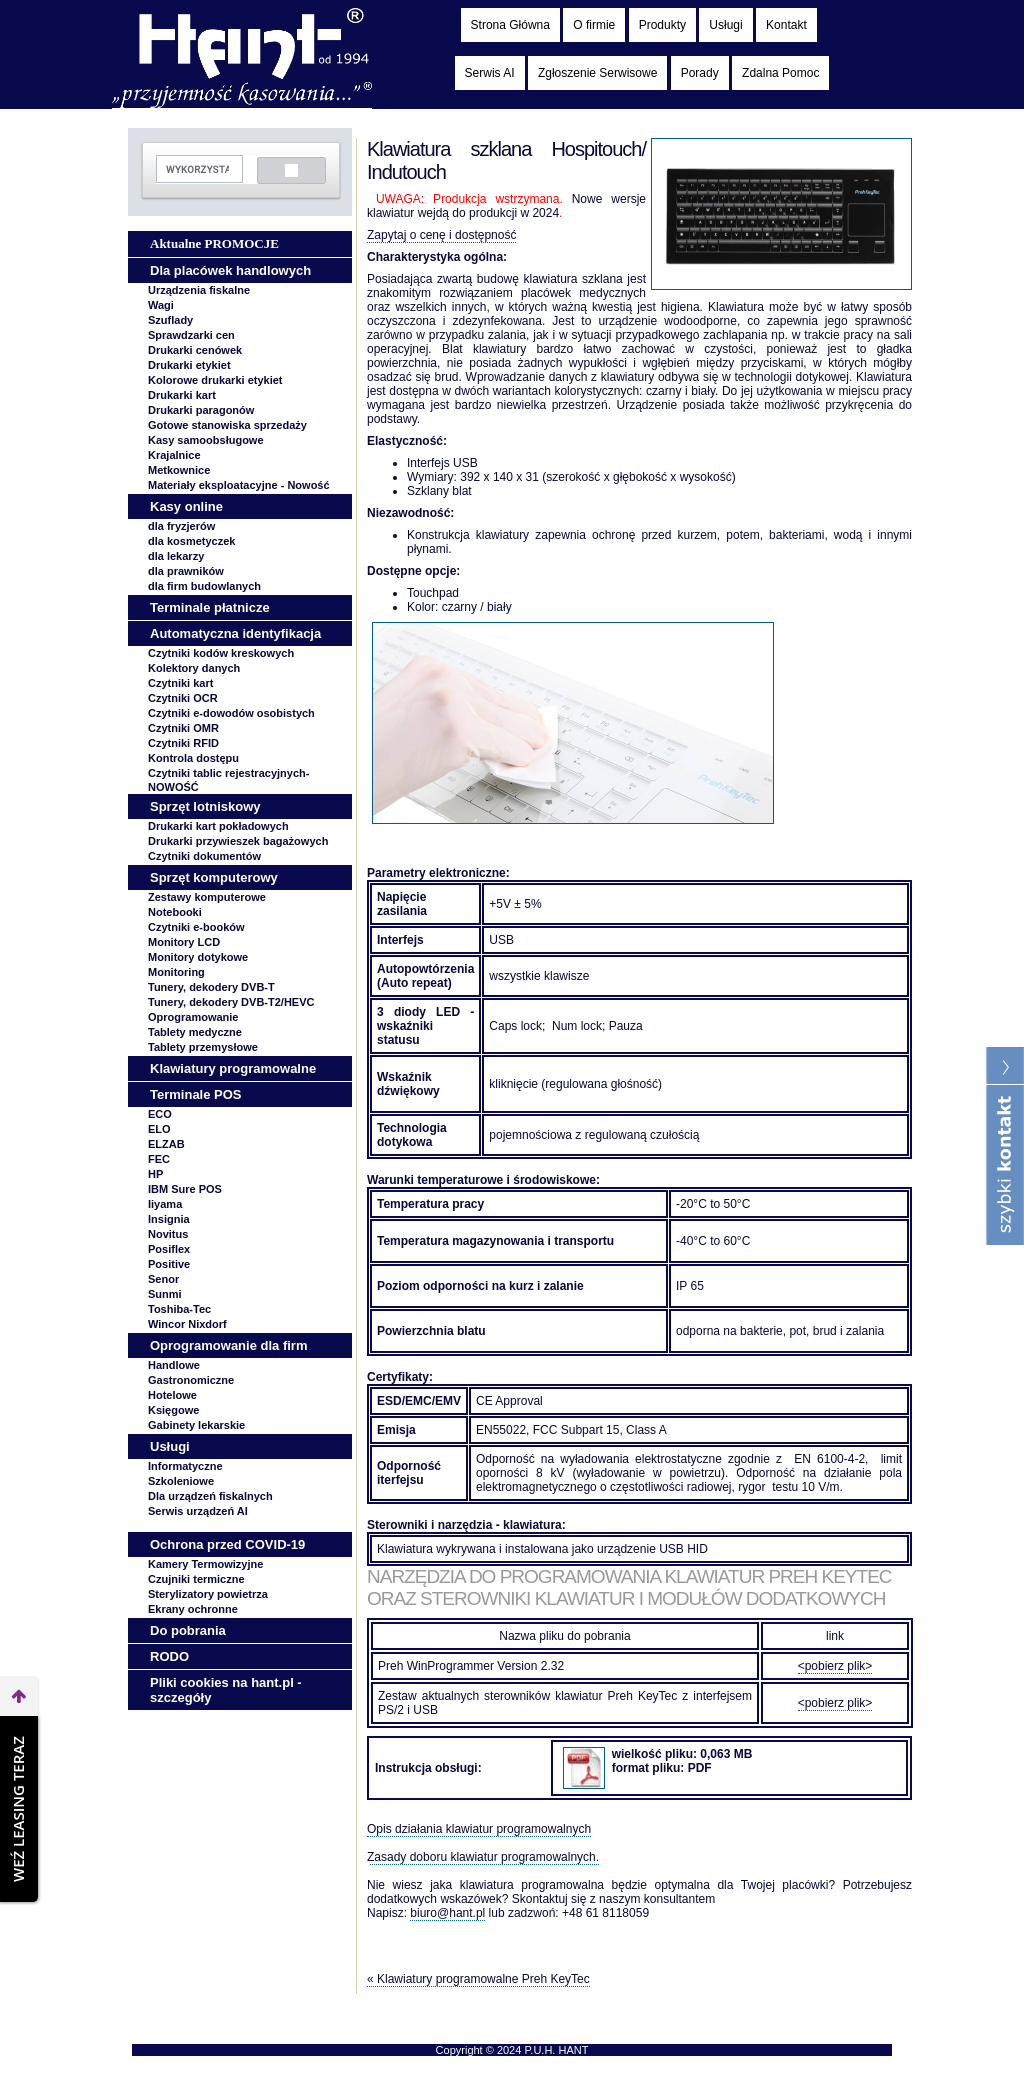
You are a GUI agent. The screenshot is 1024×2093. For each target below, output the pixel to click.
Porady (700, 73)
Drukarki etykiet (189, 365)
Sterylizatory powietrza (208, 1594)
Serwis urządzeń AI (198, 1511)
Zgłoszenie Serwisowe (597, 73)
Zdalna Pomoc (780, 73)
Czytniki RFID (183, 743)
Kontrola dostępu (193, 758)
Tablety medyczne (195, 1032)
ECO (160, 1114)
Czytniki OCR (183, 698)
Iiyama (165, 1204)
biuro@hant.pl (447, 1913)
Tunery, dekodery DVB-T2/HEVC (231, 1002)
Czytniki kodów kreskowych (221, 653)
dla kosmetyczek (191, 541)
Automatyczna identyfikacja (235, 633)
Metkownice (179, 470)
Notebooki (175, 912)
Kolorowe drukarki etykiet (215, 380)
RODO (169, 1656)
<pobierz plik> (835, 1666)
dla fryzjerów (181, 526)
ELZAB (166, 1144)
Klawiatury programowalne (233, 1068)
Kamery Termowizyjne (205, 1564)
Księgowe (173, 1410)
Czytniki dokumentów (204, 856)
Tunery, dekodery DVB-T (211, 987)
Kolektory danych (194, 668)
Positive (169, 1264)
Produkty (662, 25)
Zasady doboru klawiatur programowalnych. (483, 1857)
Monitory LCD (184, 942)
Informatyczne (185, 1466)
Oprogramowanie (193, 1017)
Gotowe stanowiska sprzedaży (227, 425)
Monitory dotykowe (198, 957)
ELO (159, 1129)
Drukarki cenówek (195, 350)
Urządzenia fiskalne (199, 290)
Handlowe (174, 1365)
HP (155, 1174)
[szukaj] (197, 169)
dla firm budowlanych (204, 586)
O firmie (594, 25)
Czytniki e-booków (196, 927)
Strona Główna (510, 25)
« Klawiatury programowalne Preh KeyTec (478, 1979)
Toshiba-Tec (179, 1309)
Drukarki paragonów (201, 410)
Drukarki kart (182, 395)
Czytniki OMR (183, 728)
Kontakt (786, 25)
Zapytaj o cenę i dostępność (441, 235)
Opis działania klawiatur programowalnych (479, 1829)
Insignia (169, 1219)
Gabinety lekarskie (196, 1425)
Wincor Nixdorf (187, 1324)
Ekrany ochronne (193, 1609)
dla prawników (186, 571)
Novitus (168, 1234)
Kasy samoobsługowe (206, 440)
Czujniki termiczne (196, 1579)
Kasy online (186, 506)
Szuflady (170, 320)
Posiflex (169, 1249)
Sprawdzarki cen (191, 335)
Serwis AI (490, 73)
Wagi (161, 305)
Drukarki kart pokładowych (218, 826)
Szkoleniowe (181, 1481)
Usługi (725, 25)
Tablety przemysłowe (203, 1047)
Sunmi (165, 1294)
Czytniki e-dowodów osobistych (231, 713)
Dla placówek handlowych (230, 270)
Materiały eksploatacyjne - (239, 485)
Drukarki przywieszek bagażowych (238, 841)
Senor (163, 1279)
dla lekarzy (176, 556)
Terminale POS (196, 1094)
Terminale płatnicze (210, 607)
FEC (159, 1159)
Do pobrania (188, 1630)
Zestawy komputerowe (207, 897)
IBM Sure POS (185, 1189)
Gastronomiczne (191, 1380)
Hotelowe (172, 1395)
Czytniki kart (180, 683)
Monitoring (176, 972)
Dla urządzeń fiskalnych (210, 1496)
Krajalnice (174, 455)
